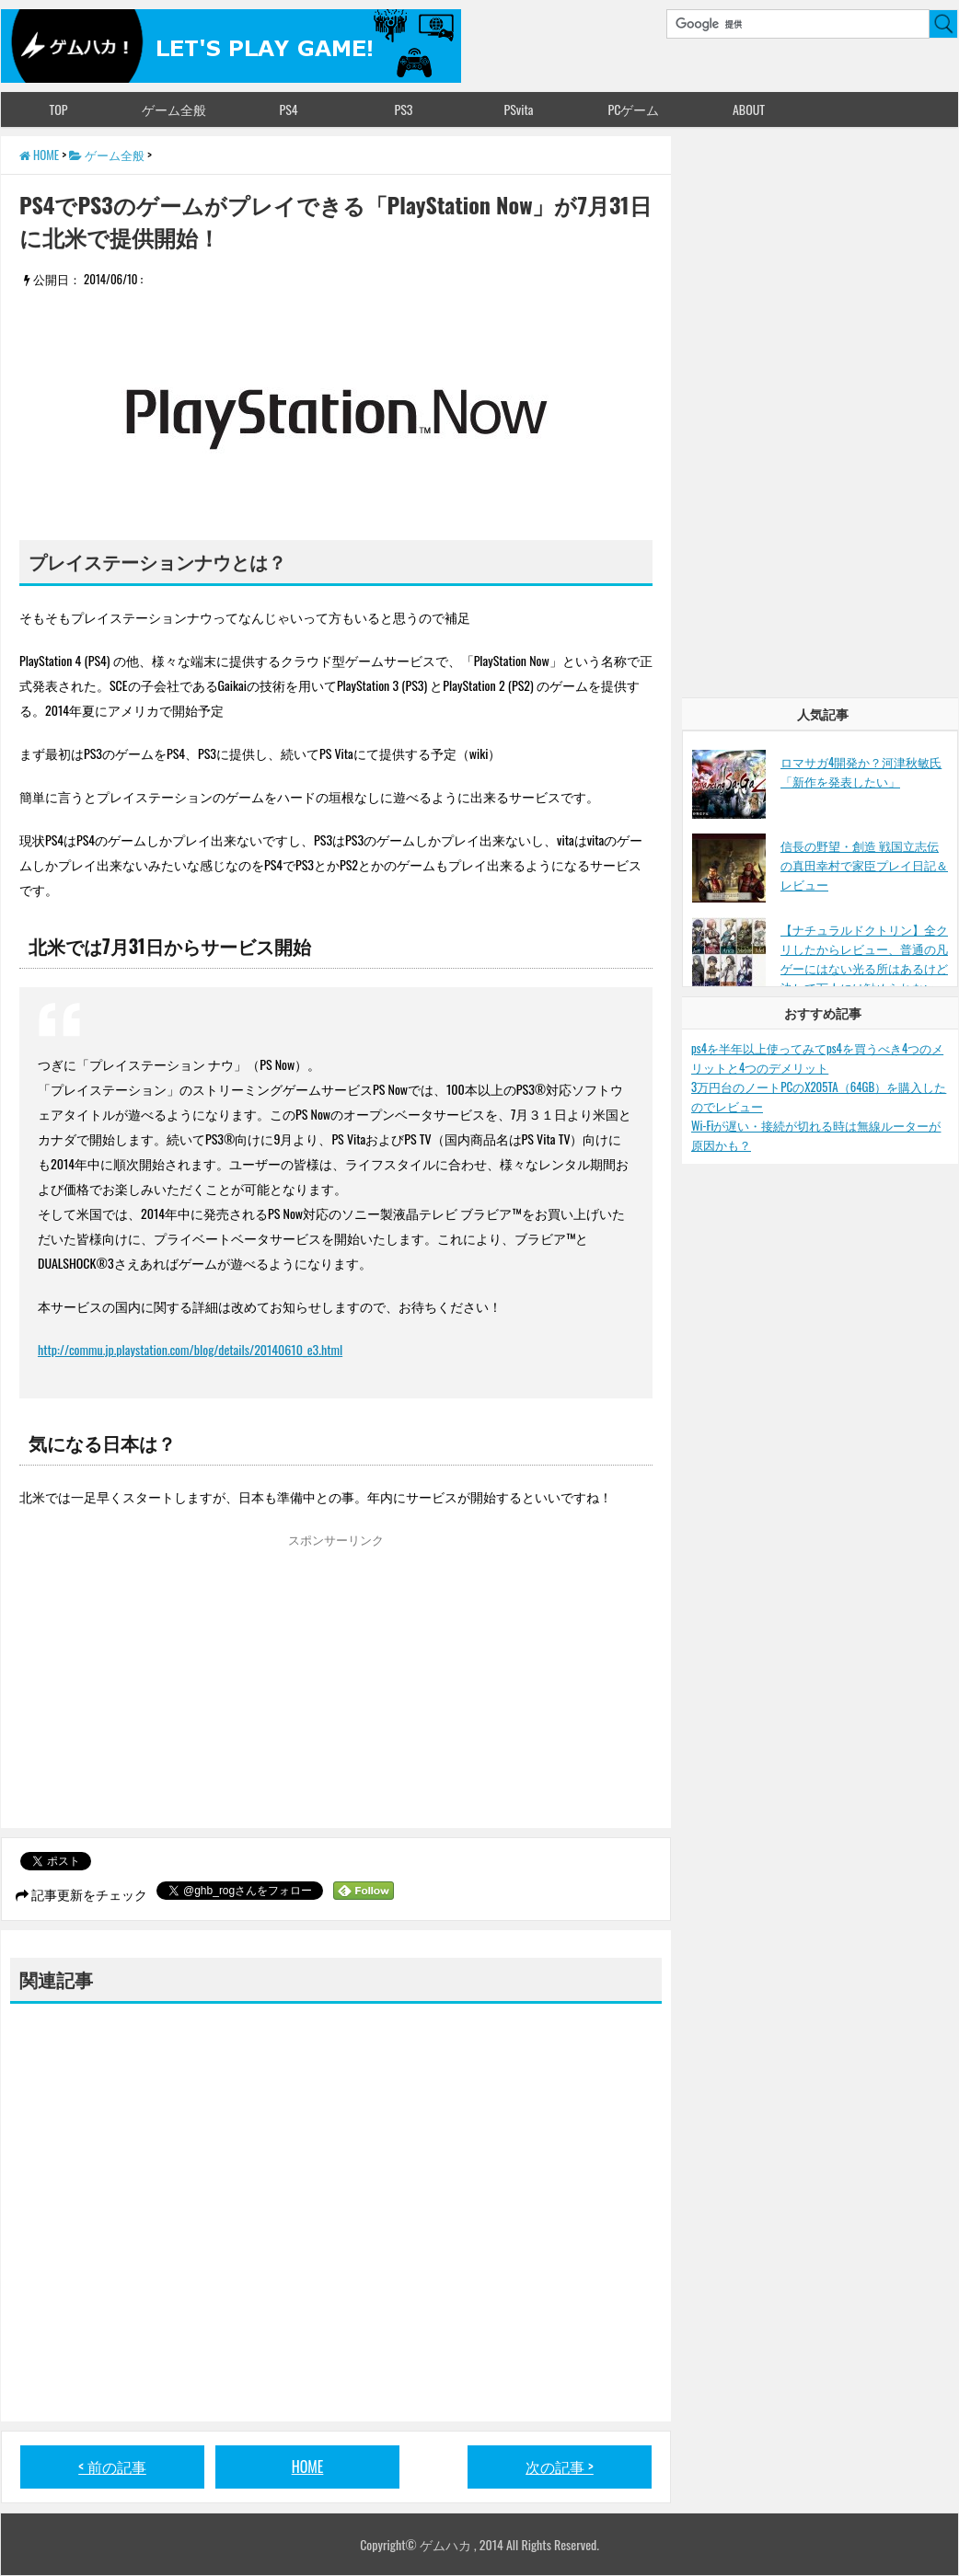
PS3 (404, 109)
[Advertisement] (174, 1685)
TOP (58, 109)
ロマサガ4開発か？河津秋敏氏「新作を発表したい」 (861, 771)
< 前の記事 (112, 2466)
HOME (308, 2466)
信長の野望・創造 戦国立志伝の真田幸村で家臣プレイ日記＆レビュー (864, 864)
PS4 (288, 109)
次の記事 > (560, 2466)
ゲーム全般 (174, 109)
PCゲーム (634, 109)
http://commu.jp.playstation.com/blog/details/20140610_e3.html (190, 1349)
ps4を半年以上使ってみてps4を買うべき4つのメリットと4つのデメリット (817, 1057)
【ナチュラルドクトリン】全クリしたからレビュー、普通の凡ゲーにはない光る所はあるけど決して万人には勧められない (864, 958)
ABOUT (749, 109)
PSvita (519, 109)
